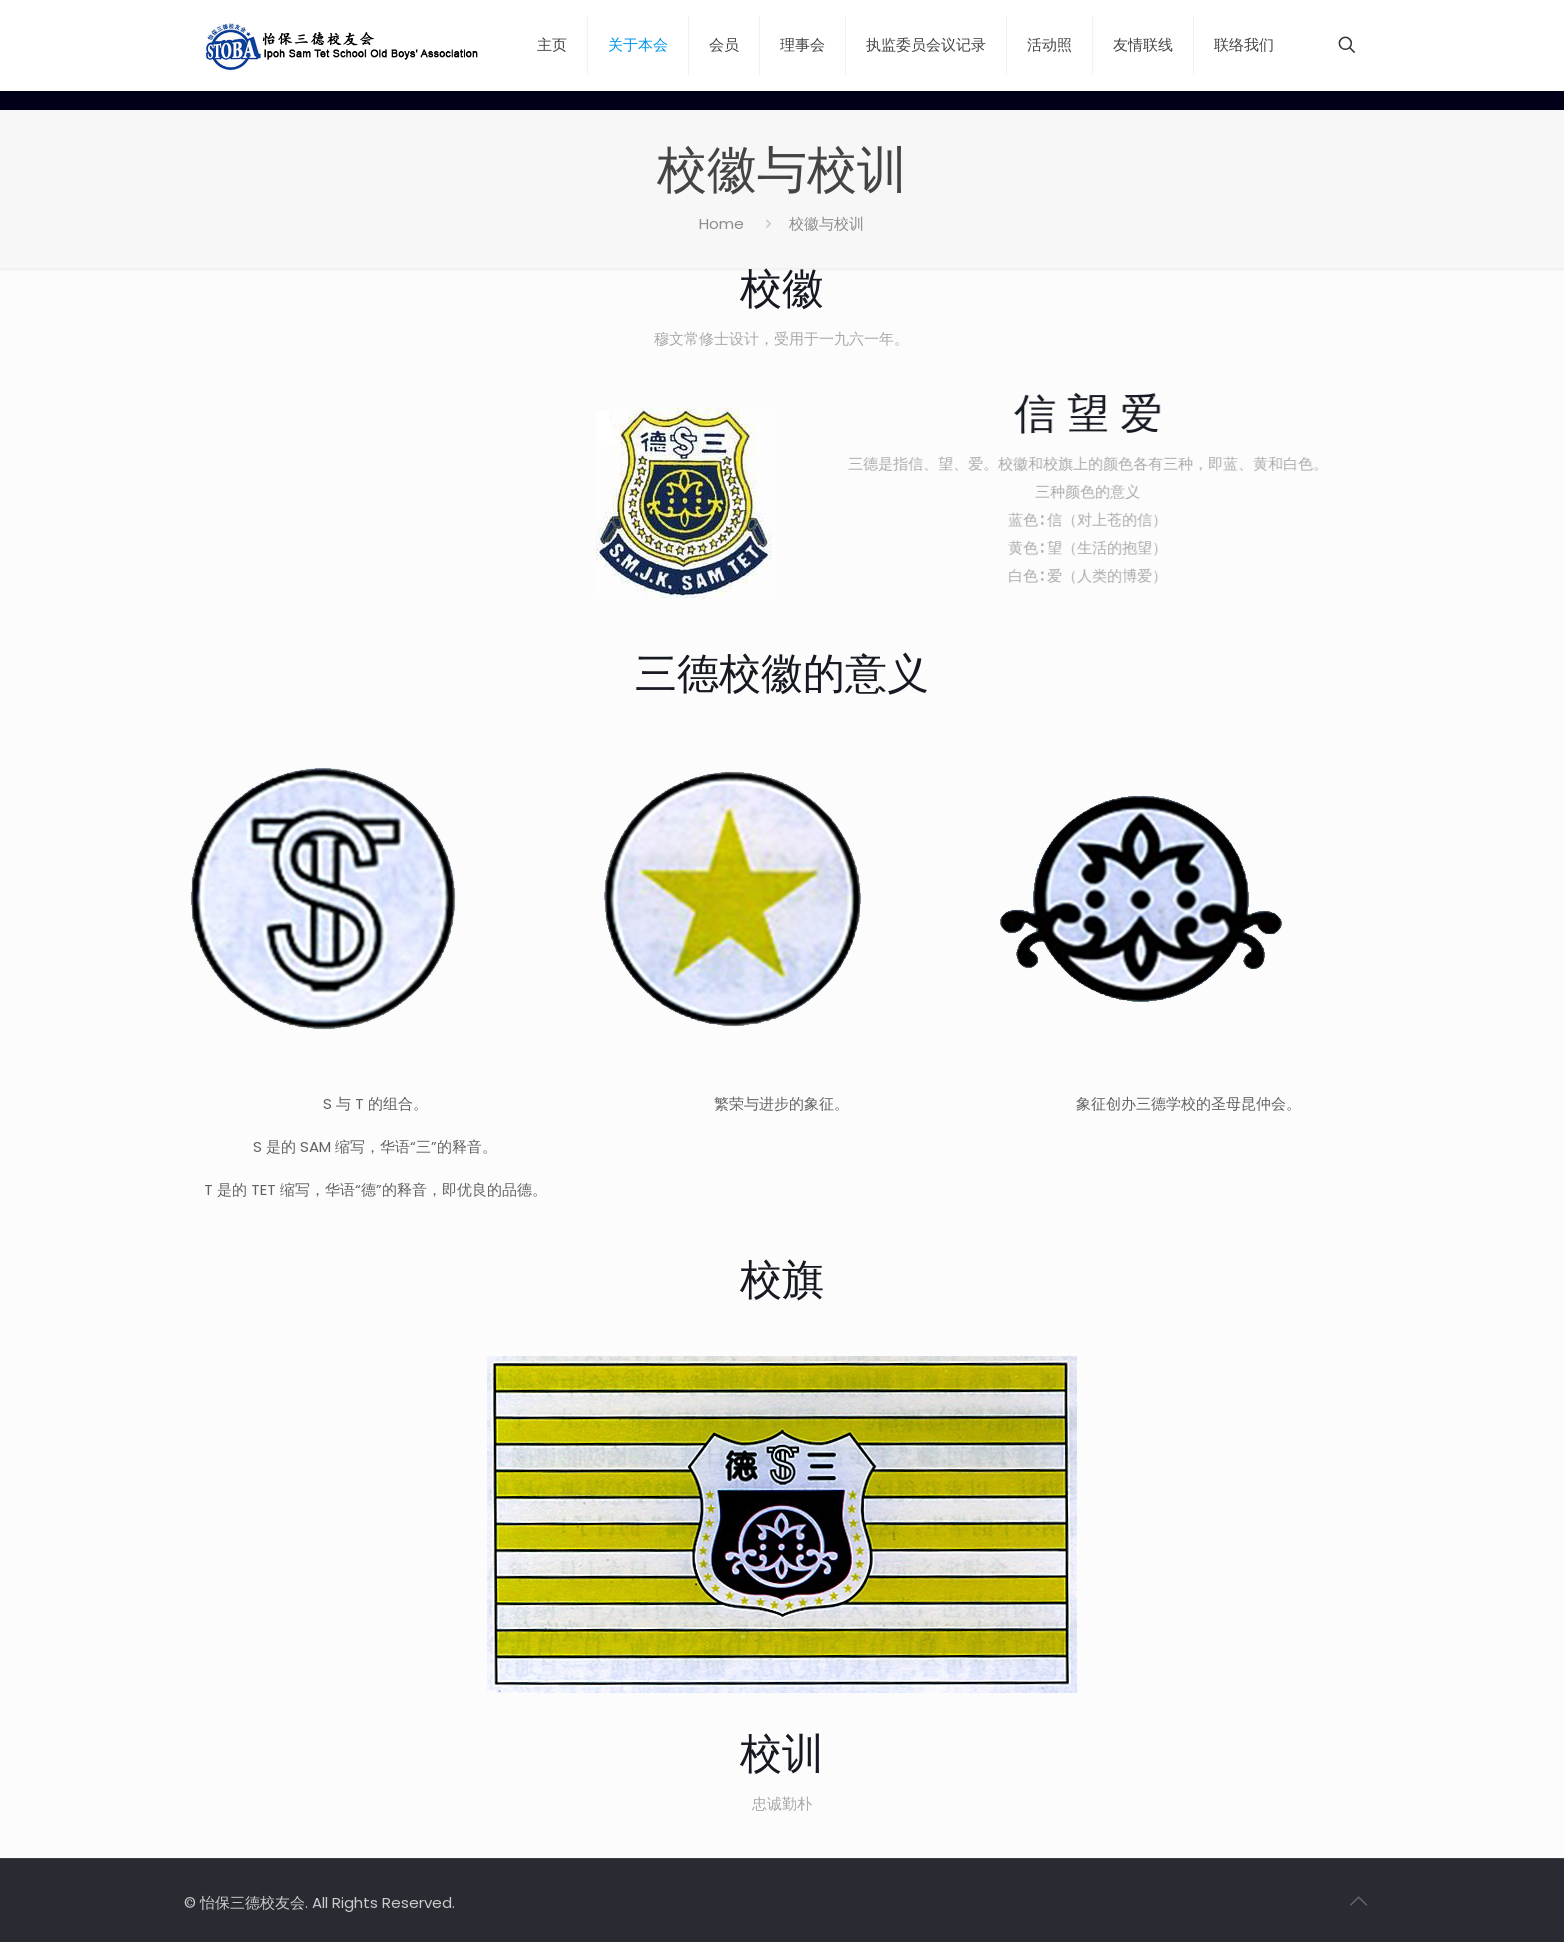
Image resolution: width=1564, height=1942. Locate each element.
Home (721, 223)
